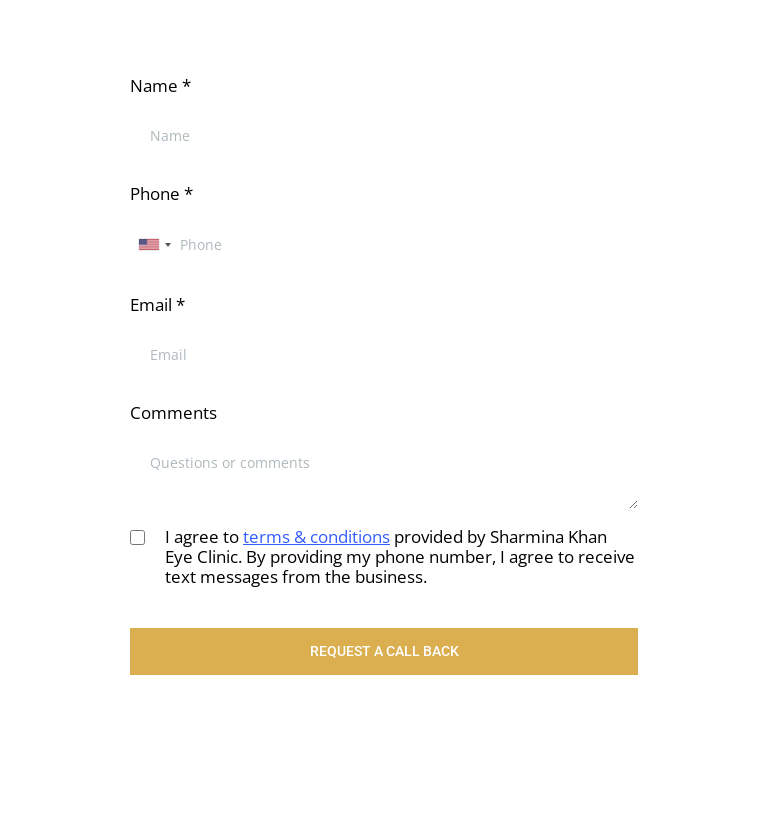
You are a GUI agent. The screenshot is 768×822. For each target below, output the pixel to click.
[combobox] (154, 244)
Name (160, 85)
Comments (173, 412)
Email (157, 304)
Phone (161, 193)
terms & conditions (316, 536)
